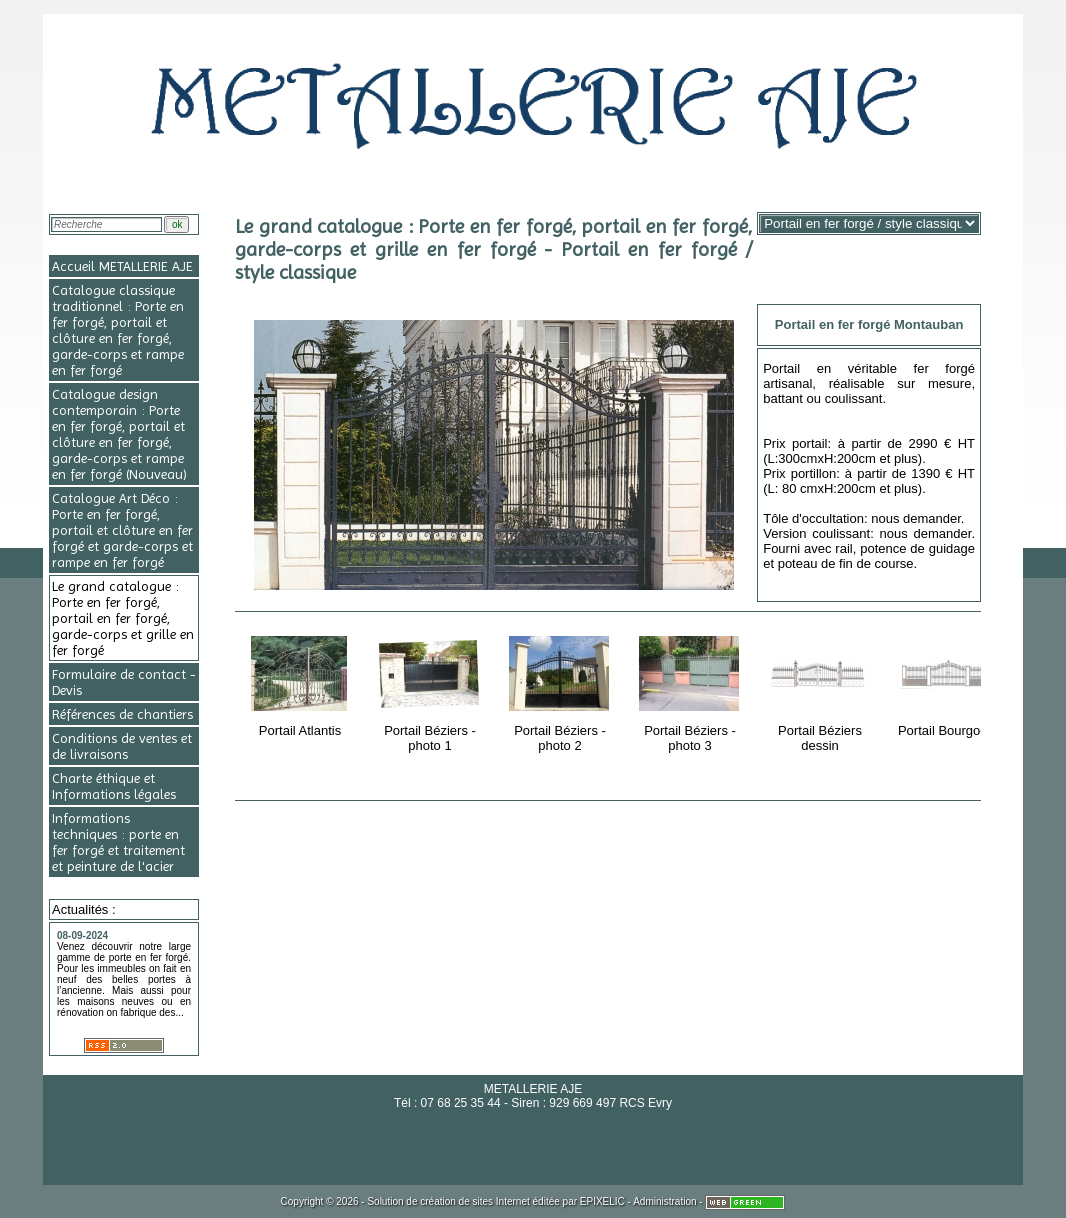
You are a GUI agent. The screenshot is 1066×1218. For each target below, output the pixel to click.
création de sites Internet (475, 1201)
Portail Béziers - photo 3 (691, 690)
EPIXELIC (602, 1201)
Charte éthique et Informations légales (114, 786)
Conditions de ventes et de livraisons (122, 746)
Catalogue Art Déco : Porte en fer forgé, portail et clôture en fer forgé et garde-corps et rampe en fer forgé (122, 530)
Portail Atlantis (301, 683)
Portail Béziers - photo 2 (561, 690)
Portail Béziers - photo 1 (431, 690)
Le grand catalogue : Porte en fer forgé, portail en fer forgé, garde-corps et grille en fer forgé (123, 618)
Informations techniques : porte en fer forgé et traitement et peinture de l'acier (118, 842)
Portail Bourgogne (951, 683)
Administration (664, 1201)
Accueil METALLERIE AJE (122, 266)
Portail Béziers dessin (821, 690)
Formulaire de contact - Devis (124, 682)
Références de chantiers (122, 714)
